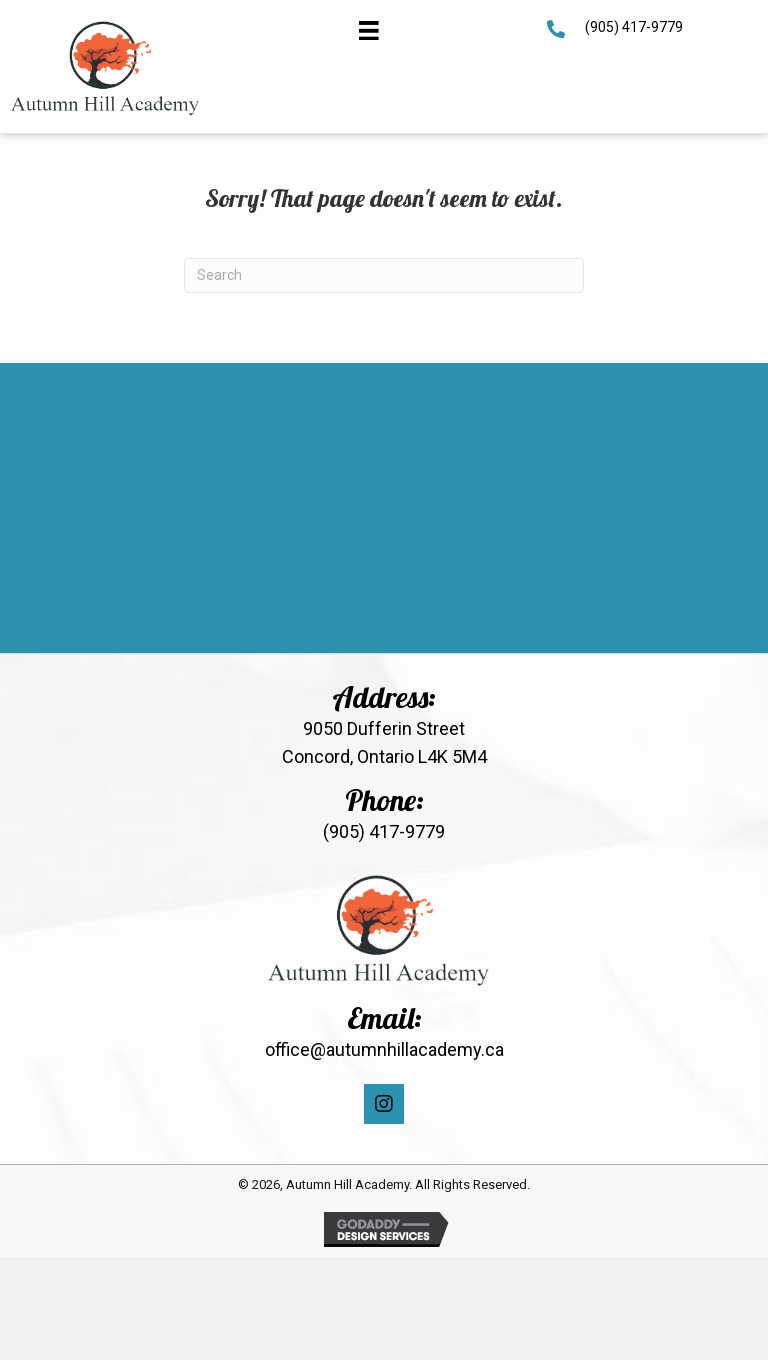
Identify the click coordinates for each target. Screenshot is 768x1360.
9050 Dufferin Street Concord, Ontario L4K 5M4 (384, 743)
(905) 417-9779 (634, 27)
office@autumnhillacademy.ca (384, 1049)
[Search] (384, 275)
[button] (384, 1104)
